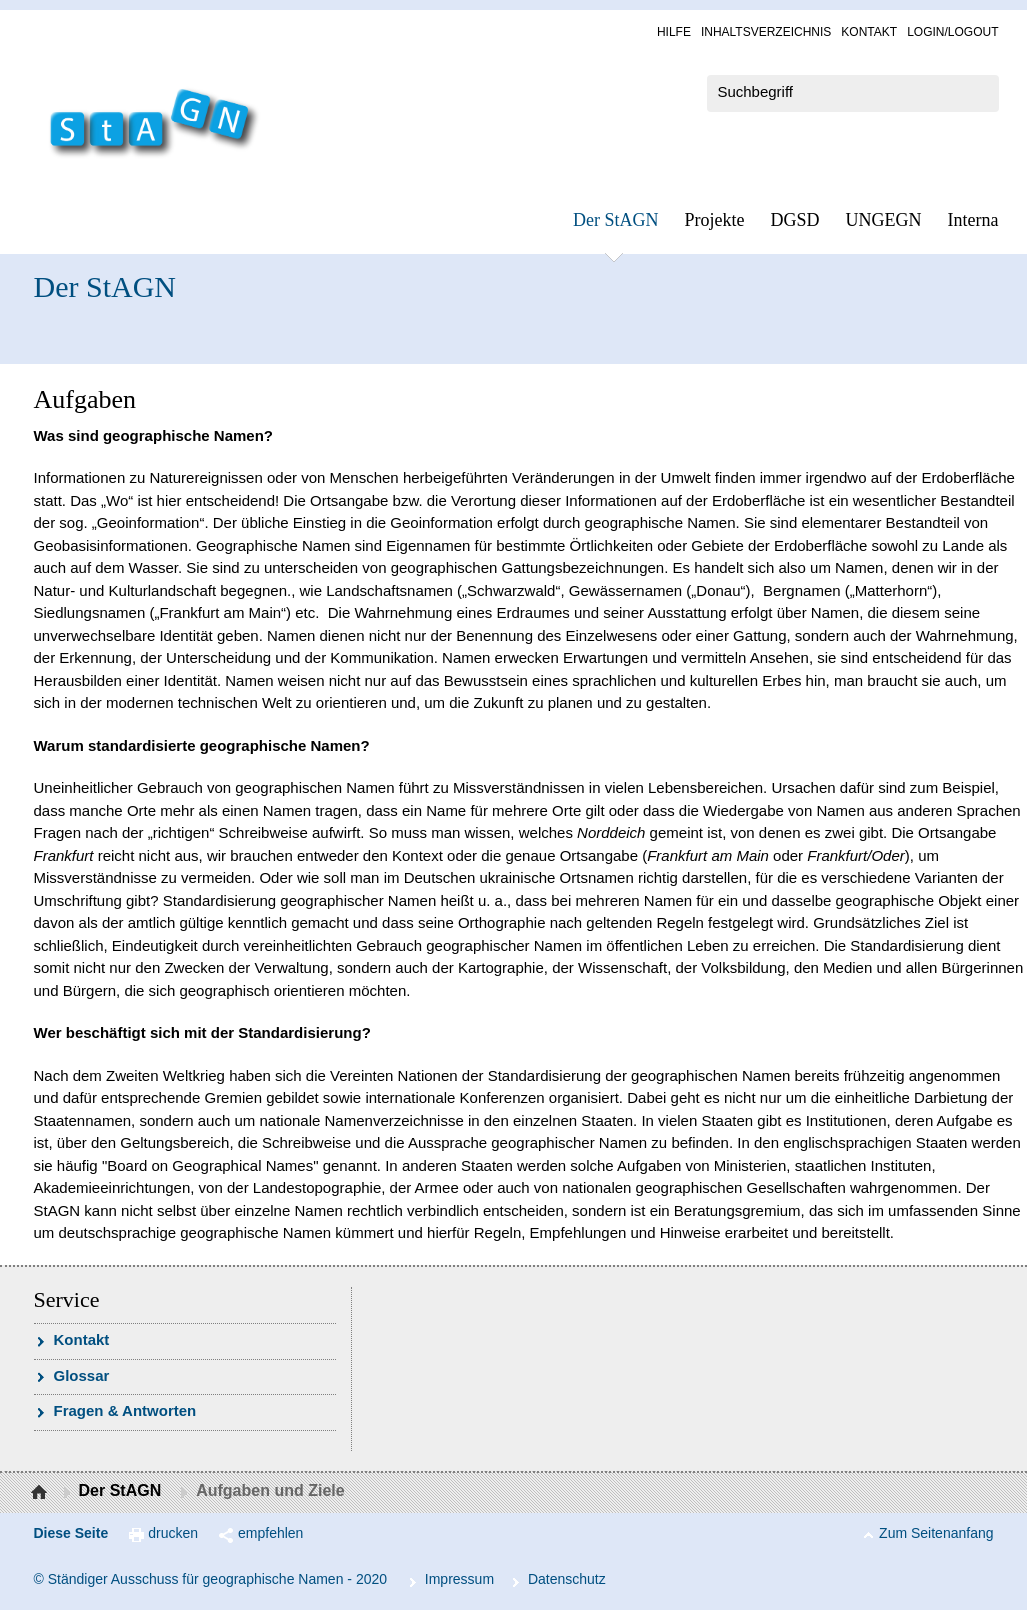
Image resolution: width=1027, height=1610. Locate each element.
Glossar (82, 1375)
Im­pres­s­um (459, 1579)
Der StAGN (616, 220)
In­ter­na (973, 220)
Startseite (41, 1493)
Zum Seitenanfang (936, 1533)
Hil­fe (674, 32)
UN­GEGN (884, 220)
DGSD (795, 220)
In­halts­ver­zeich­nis (766, 32)
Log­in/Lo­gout (952, 32)
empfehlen (270, 1533)
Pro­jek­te (715, 220)
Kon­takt (869, 32)
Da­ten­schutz (567, 1579)
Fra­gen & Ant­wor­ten (125, 1410)
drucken (173, 1533)
